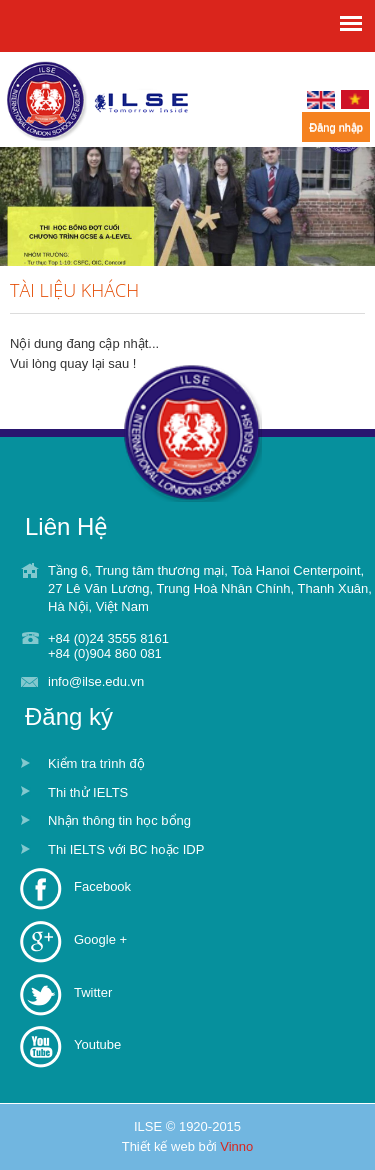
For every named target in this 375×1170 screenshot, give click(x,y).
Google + (100, 939)
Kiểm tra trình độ (96, 763)
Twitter (93, 992)
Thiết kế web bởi (188, 1146)
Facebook (102, 886)
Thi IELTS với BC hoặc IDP (126, 849)
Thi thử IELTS (88, 792)
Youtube (97, 1044)
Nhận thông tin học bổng (119, 820)
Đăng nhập (336, 127)
